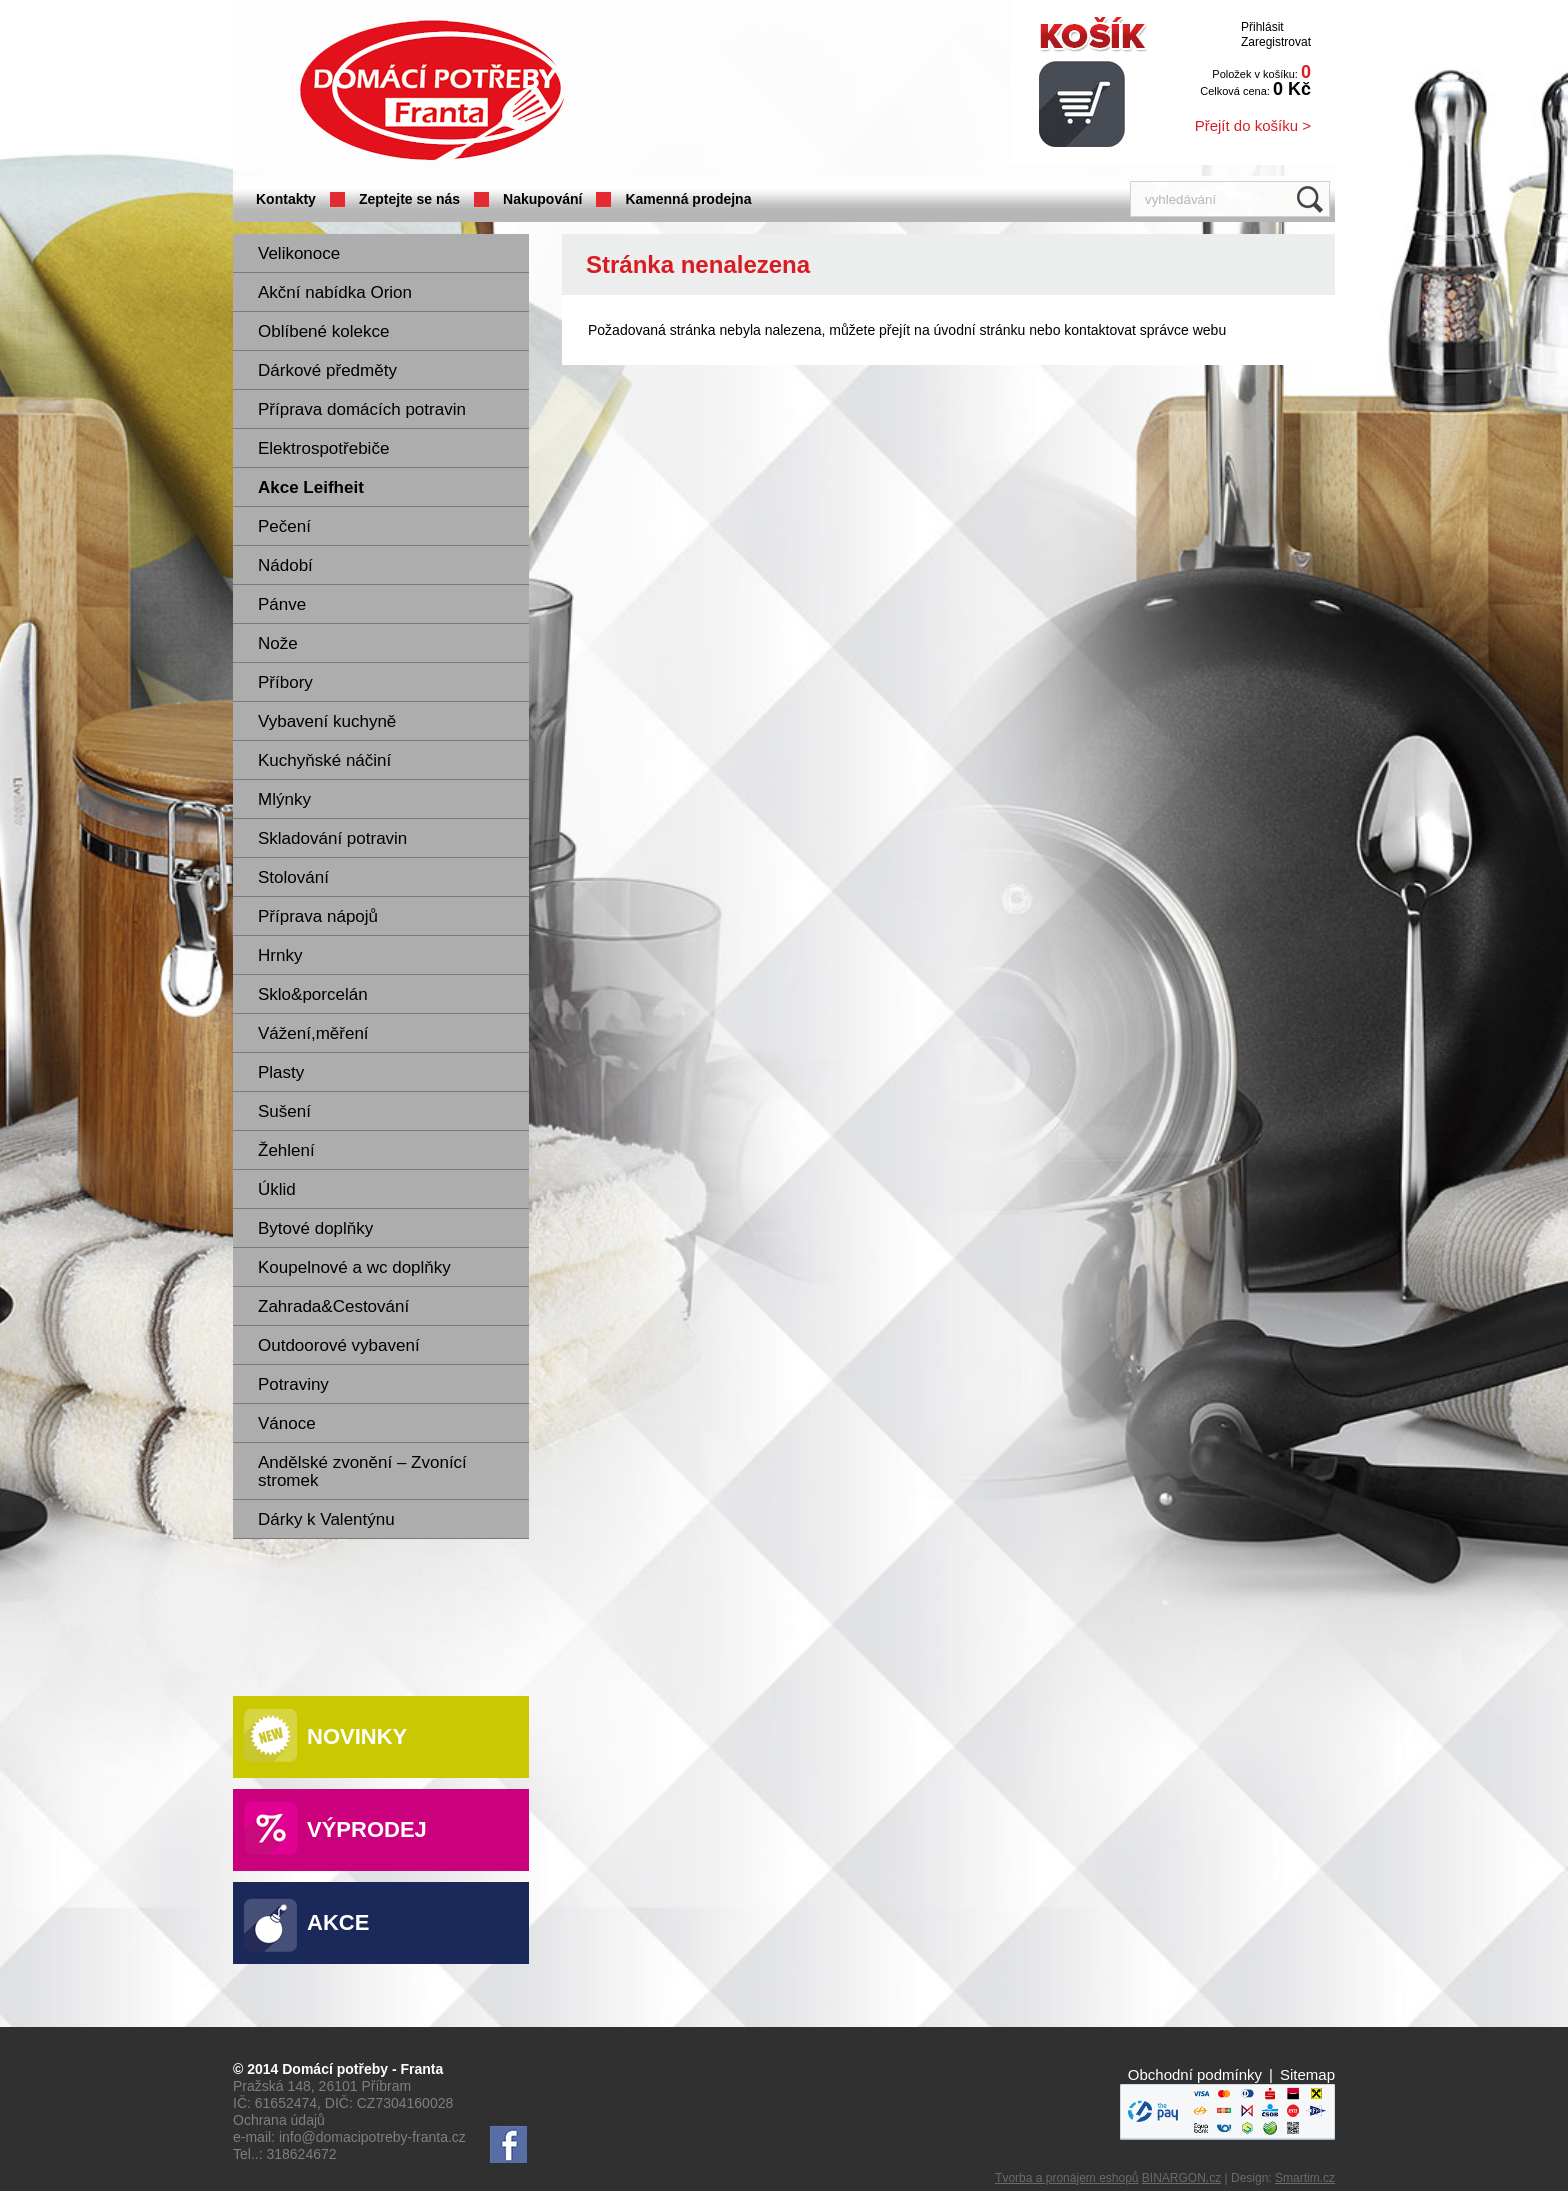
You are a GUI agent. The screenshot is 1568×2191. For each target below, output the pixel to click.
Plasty (281, 1072)
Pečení (284, 526)
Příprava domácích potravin (362, 409)
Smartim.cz (1305, 2178)
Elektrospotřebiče (323, 448)
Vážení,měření (313, 1033)
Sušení (284, 1111)
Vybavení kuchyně (327, 721)
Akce (338, 1922)
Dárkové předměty (327, 370)
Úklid (277, 1189)
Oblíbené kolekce (323, 331)
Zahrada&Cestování (333, 1306)
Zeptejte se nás (409, 199)
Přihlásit (1262, 27)
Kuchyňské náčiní (324, 760)
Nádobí (285, 565)
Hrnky (280, 955)
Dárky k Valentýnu (326, 1519)
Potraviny (293, 1384)
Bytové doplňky (315, 1228)
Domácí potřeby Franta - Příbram (432, 90)
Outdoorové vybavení (339, 1345)
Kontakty (286, 199)
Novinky (357, 1736)
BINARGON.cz (1181, 2178)
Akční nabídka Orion (335, 292)
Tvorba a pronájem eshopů (1066, 2178)
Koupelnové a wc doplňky (354, 1267)
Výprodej (367, 1829)
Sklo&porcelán (313, 994)
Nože (278, 643)
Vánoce (287, 1423)
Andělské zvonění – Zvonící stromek (362, 1471)
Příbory (285, 682)
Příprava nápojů (318, 916)
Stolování (293, 877)
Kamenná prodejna (688, 199)
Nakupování (542, 199)
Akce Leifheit (311, 487)
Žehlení (286, 1150)
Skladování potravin (332, 838)
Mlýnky (284, 799)
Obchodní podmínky (1195, 2074)
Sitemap (1307, 2074)
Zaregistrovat (1276, 42)
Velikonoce (299, 253)
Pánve (282, 604)
